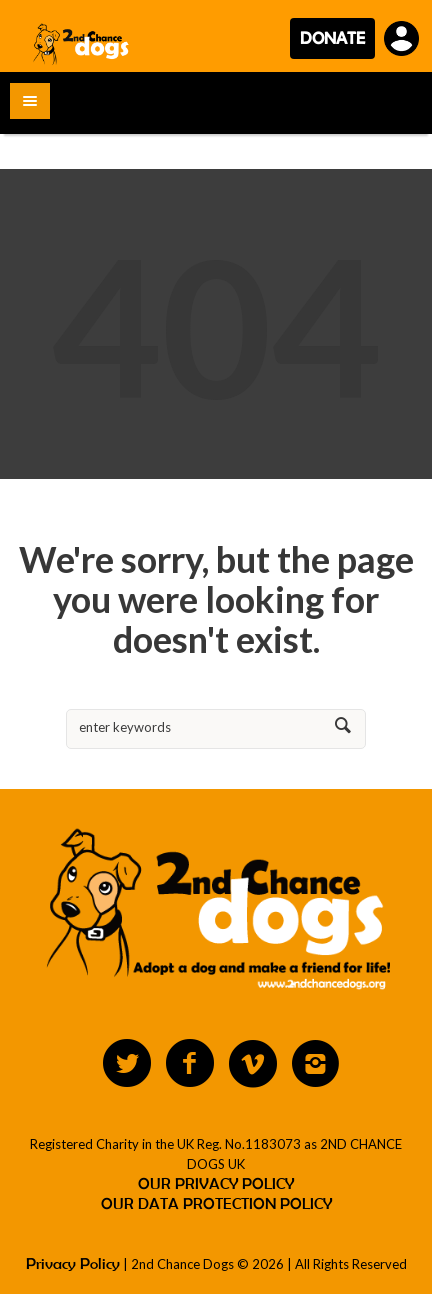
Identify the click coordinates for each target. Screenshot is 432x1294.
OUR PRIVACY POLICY (216, 1183)
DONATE (332, 38)
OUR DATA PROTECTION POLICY (216, 1203)
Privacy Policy (73, 1263)
